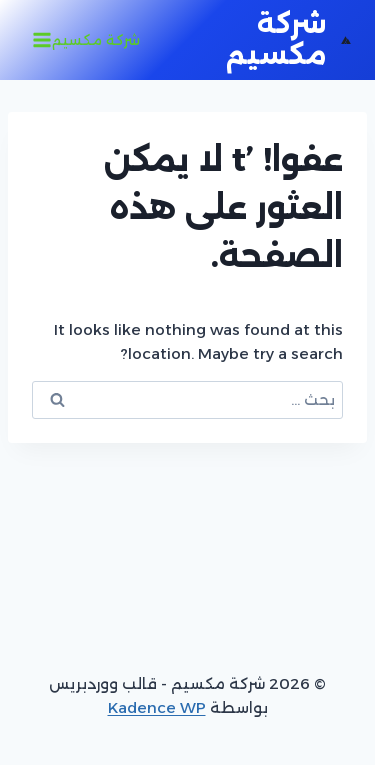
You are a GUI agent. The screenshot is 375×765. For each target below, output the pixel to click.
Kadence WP (157, 707)
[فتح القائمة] (89, 40)
